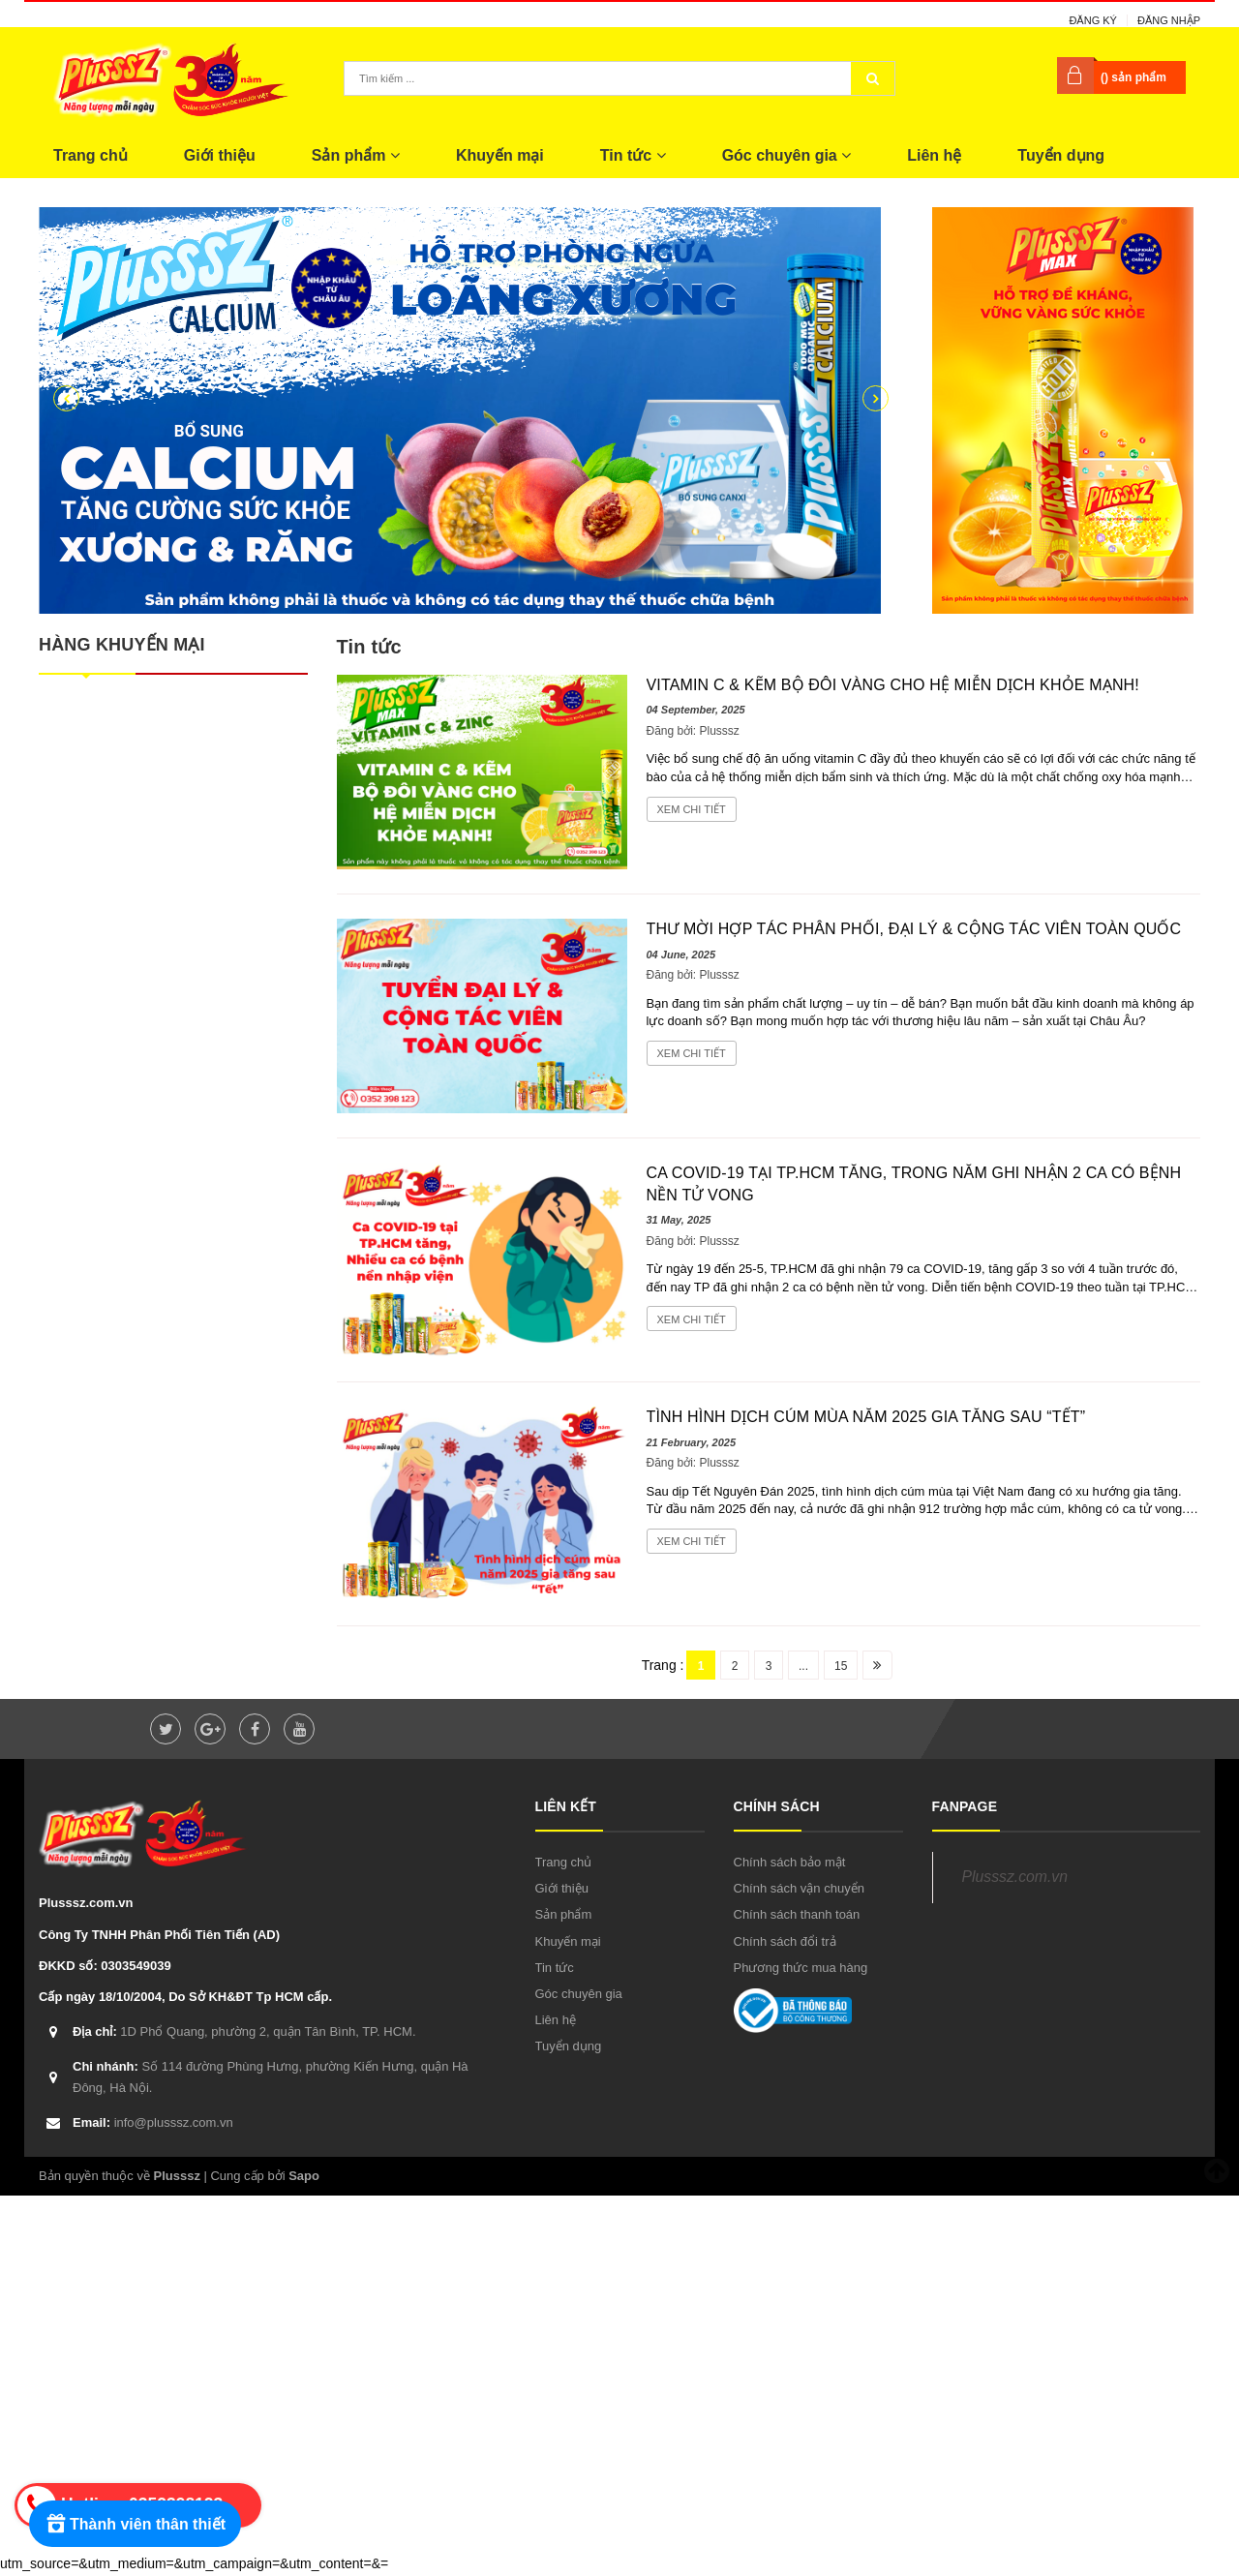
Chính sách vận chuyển (799, 1888)
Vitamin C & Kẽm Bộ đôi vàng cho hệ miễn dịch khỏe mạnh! (893, 685)
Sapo (303, 2175)
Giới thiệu (220, 155)
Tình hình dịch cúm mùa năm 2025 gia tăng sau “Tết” (866, 1417)
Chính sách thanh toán (797, 1914)
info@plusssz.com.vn (153, 2122)
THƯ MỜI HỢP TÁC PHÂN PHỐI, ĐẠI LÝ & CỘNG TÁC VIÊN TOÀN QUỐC (914, 929)
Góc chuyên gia (787, 155)
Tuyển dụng (1060, 155)
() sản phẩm (1133, 77)
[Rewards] (135, 2523)
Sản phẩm (356, 155)
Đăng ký (1093, 20)
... (803, 1666)
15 (840, 1666)
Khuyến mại (500, 155)
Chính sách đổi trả (785, 1941)
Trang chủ (90, 155)
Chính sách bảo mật (790, 1862)
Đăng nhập (1168, 20)
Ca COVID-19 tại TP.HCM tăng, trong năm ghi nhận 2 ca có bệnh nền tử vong (914, 1183)
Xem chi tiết (691, 809)
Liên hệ (934, 155)
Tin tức (633, 155)
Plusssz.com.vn (1015, 1876)
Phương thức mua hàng (801, 1967)
